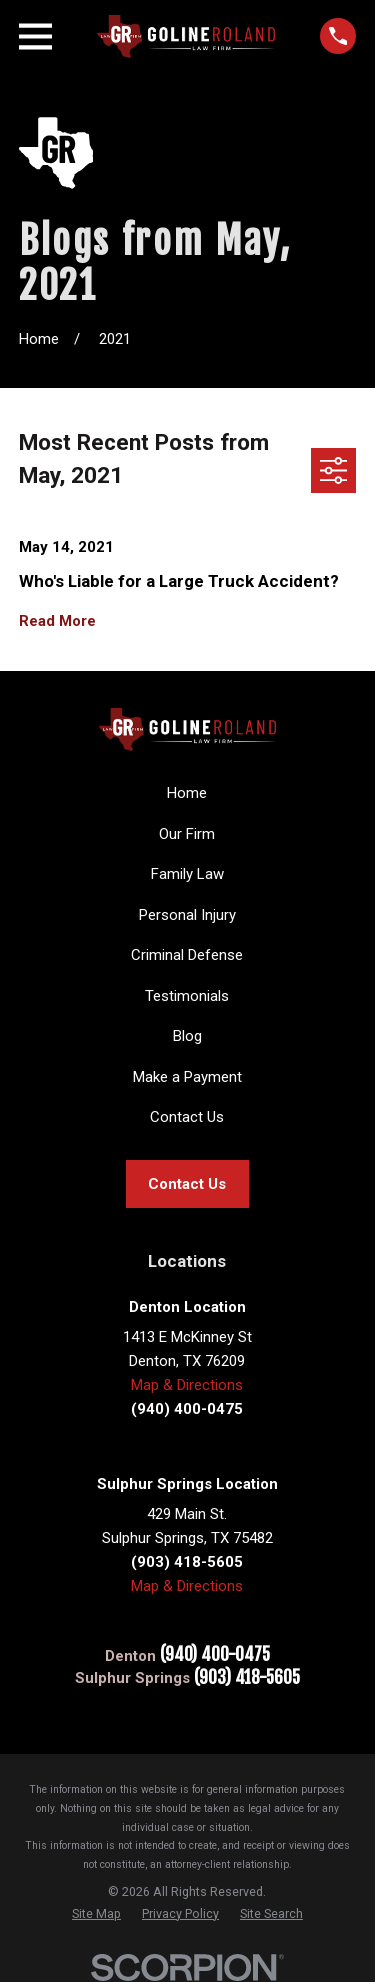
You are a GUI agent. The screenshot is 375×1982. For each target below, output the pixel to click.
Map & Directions (187, 1385)
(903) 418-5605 (247, 1678)
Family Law (187, 874)
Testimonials (187, 996)
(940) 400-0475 (215, 1655)
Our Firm (187, 834)
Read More (57, 621)
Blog (187, 1036)
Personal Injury (187, 915)
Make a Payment (187, 1077)
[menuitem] (96, 1914)
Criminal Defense (187, 955)
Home (187, 793)
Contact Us (187, 1117)
